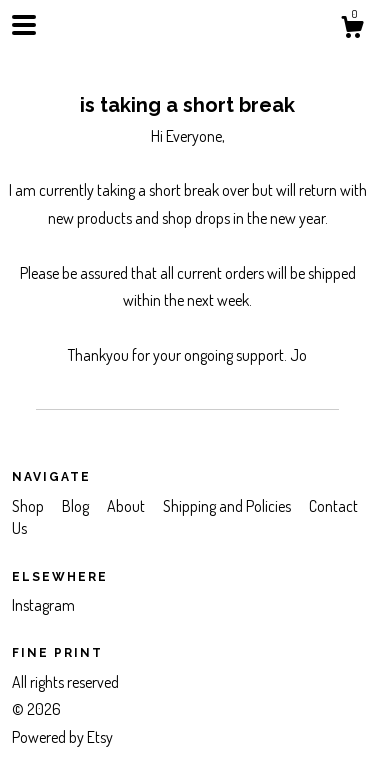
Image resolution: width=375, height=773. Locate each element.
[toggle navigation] (24, 25)
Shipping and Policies (228, 506)
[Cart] (352, 30)
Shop (29, 506)
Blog (77, 506)
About (127, 506)
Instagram (43, 605)
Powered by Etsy (62, 737)
